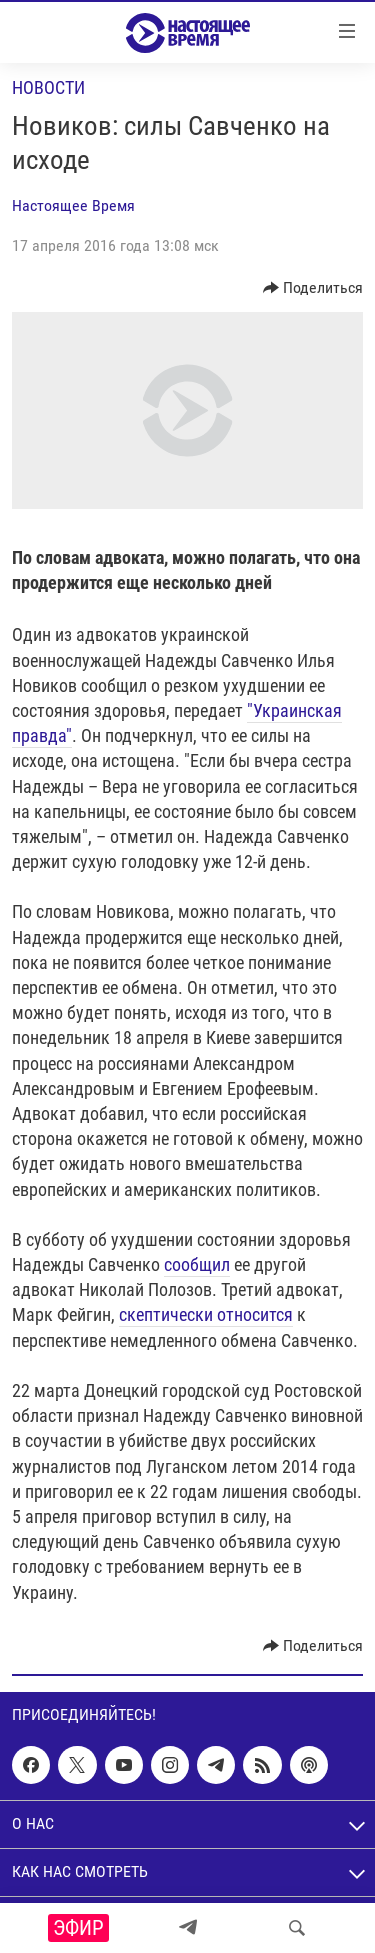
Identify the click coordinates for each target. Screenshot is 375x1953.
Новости (48, 87)
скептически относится (206, 1314)
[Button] (313, 288)
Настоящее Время (73, 205)
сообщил (197, 1264)
